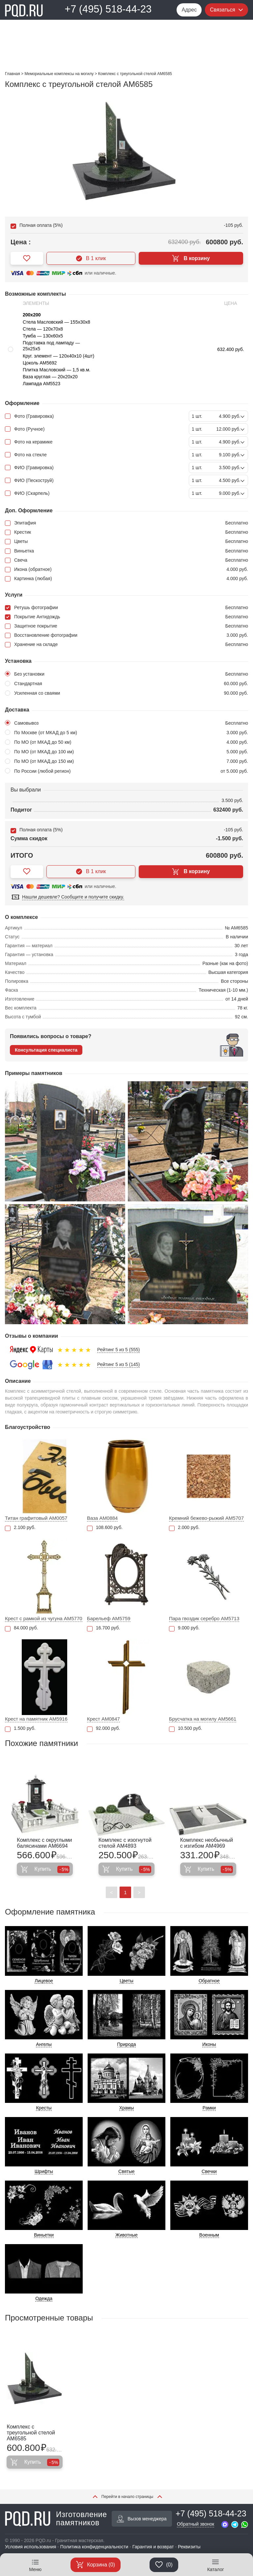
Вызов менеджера (141, 2519)
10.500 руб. (185, 1728)
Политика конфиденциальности (94, 2546)
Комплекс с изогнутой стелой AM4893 (125, 1843)
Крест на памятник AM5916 (36, 1719)
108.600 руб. (105, 1527)
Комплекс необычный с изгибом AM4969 (206, 1843)
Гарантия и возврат (153, 2546)
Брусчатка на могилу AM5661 (202, 1719)
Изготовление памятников (56, 2518)
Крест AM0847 (103, 1719)
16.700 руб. (103, 1627)
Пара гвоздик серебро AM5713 (204, 1618)
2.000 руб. (184, 1527)
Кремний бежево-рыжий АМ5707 (206, 1518)
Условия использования (30, 2546)
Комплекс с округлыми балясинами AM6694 (44, 1843)
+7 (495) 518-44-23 (108, 9)
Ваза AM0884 (102, 1518)
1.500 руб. (20, 1728)
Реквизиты (189, 2546)
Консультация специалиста (46, 1050)
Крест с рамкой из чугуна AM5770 (43, 1618)
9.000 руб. (184, 1627)
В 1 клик (91, 258)
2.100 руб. (20, 1527)
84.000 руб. (21, 1627)
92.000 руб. (103, 1728)
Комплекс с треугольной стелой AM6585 (31, 2432)
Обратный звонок (195, 2524)
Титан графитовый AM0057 (36, 1518)
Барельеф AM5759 (108, 1618)
